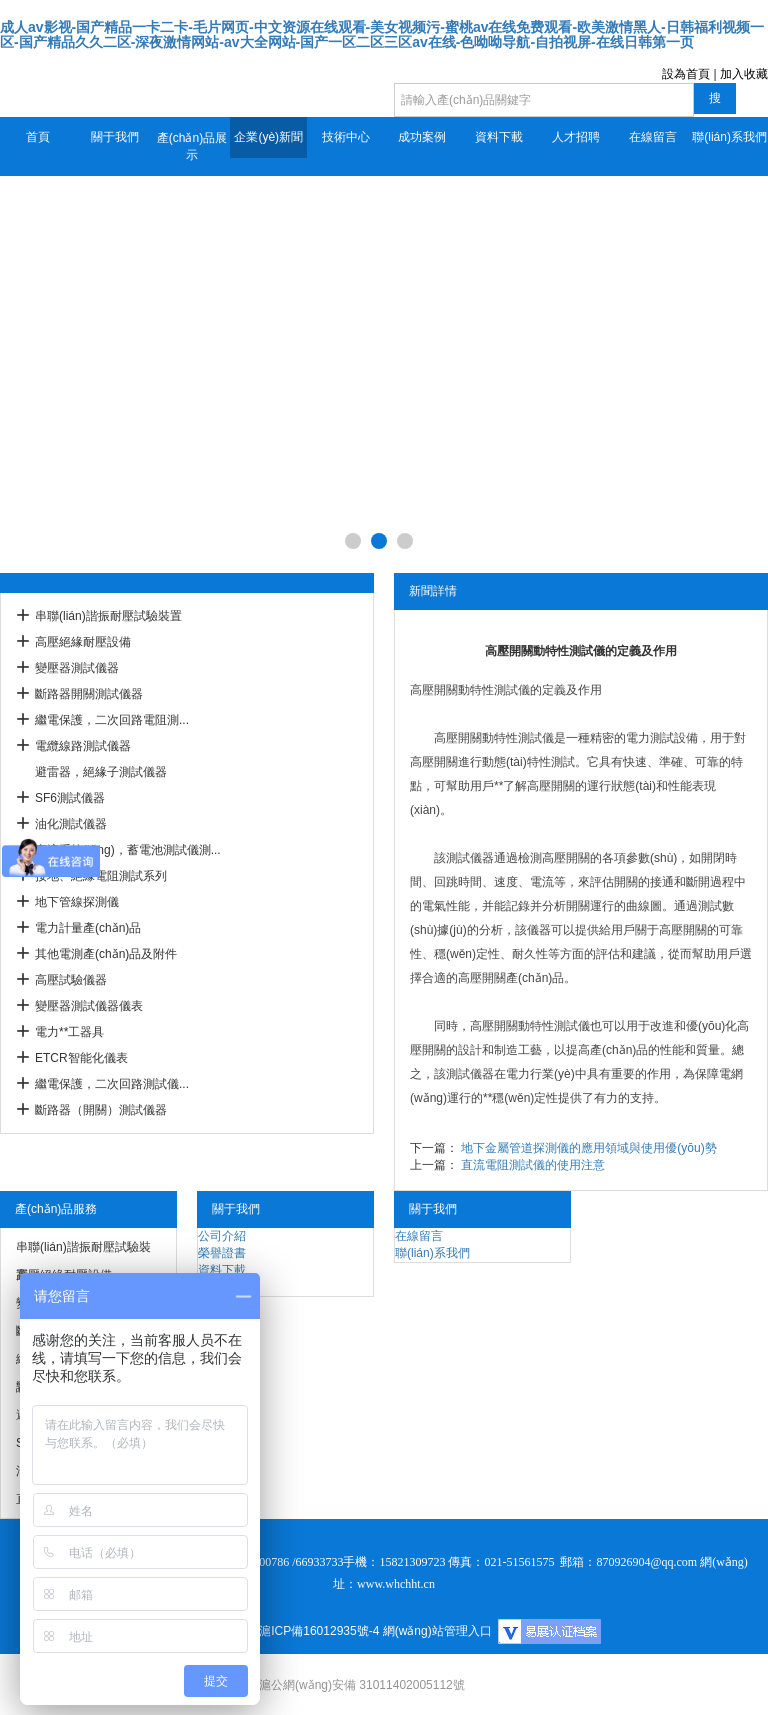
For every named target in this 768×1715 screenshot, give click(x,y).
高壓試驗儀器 (71, 980)
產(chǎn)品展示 (192, 146)
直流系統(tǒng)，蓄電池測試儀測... (128, 850)
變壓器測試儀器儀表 (89, 1006)
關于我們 (115, 137)
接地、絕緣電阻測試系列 (101, 876)
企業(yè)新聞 (268, 137)
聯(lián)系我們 (729, 137)
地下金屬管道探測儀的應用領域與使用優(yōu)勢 (588, 1148)
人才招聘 (576, 137)
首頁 (38, 137)
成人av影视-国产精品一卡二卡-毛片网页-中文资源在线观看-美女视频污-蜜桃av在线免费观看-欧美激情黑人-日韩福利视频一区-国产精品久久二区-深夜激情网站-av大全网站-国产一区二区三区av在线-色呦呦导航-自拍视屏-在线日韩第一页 (382, 34)
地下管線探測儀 (77, 902)
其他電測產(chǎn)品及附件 (106, 954)
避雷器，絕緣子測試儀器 (101, 772)
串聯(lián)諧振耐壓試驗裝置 (108, 616)
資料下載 (499, 137)
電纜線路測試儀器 (83, 746)
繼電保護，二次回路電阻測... (112, 720)
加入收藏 (744, 74)
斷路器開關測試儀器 (89, 694)
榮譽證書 (222, 1253)
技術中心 (346, 137)
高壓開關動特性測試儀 (470, 690)
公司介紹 (222, 1236)
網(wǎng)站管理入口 (437, 1631)
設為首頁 (686, 74)
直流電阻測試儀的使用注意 (533, 1165)
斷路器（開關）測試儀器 (101, 1110)
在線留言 (653, 137)
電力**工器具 (69, 1032)
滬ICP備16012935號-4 (319, 1631)
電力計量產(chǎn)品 (88, 928)
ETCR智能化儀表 (81, 1058)
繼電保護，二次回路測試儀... (112, 1084)
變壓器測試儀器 (77, 668)
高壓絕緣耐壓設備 (83, 642)
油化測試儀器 (71, 824)
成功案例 (422, 137)
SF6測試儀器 (70, 798)
